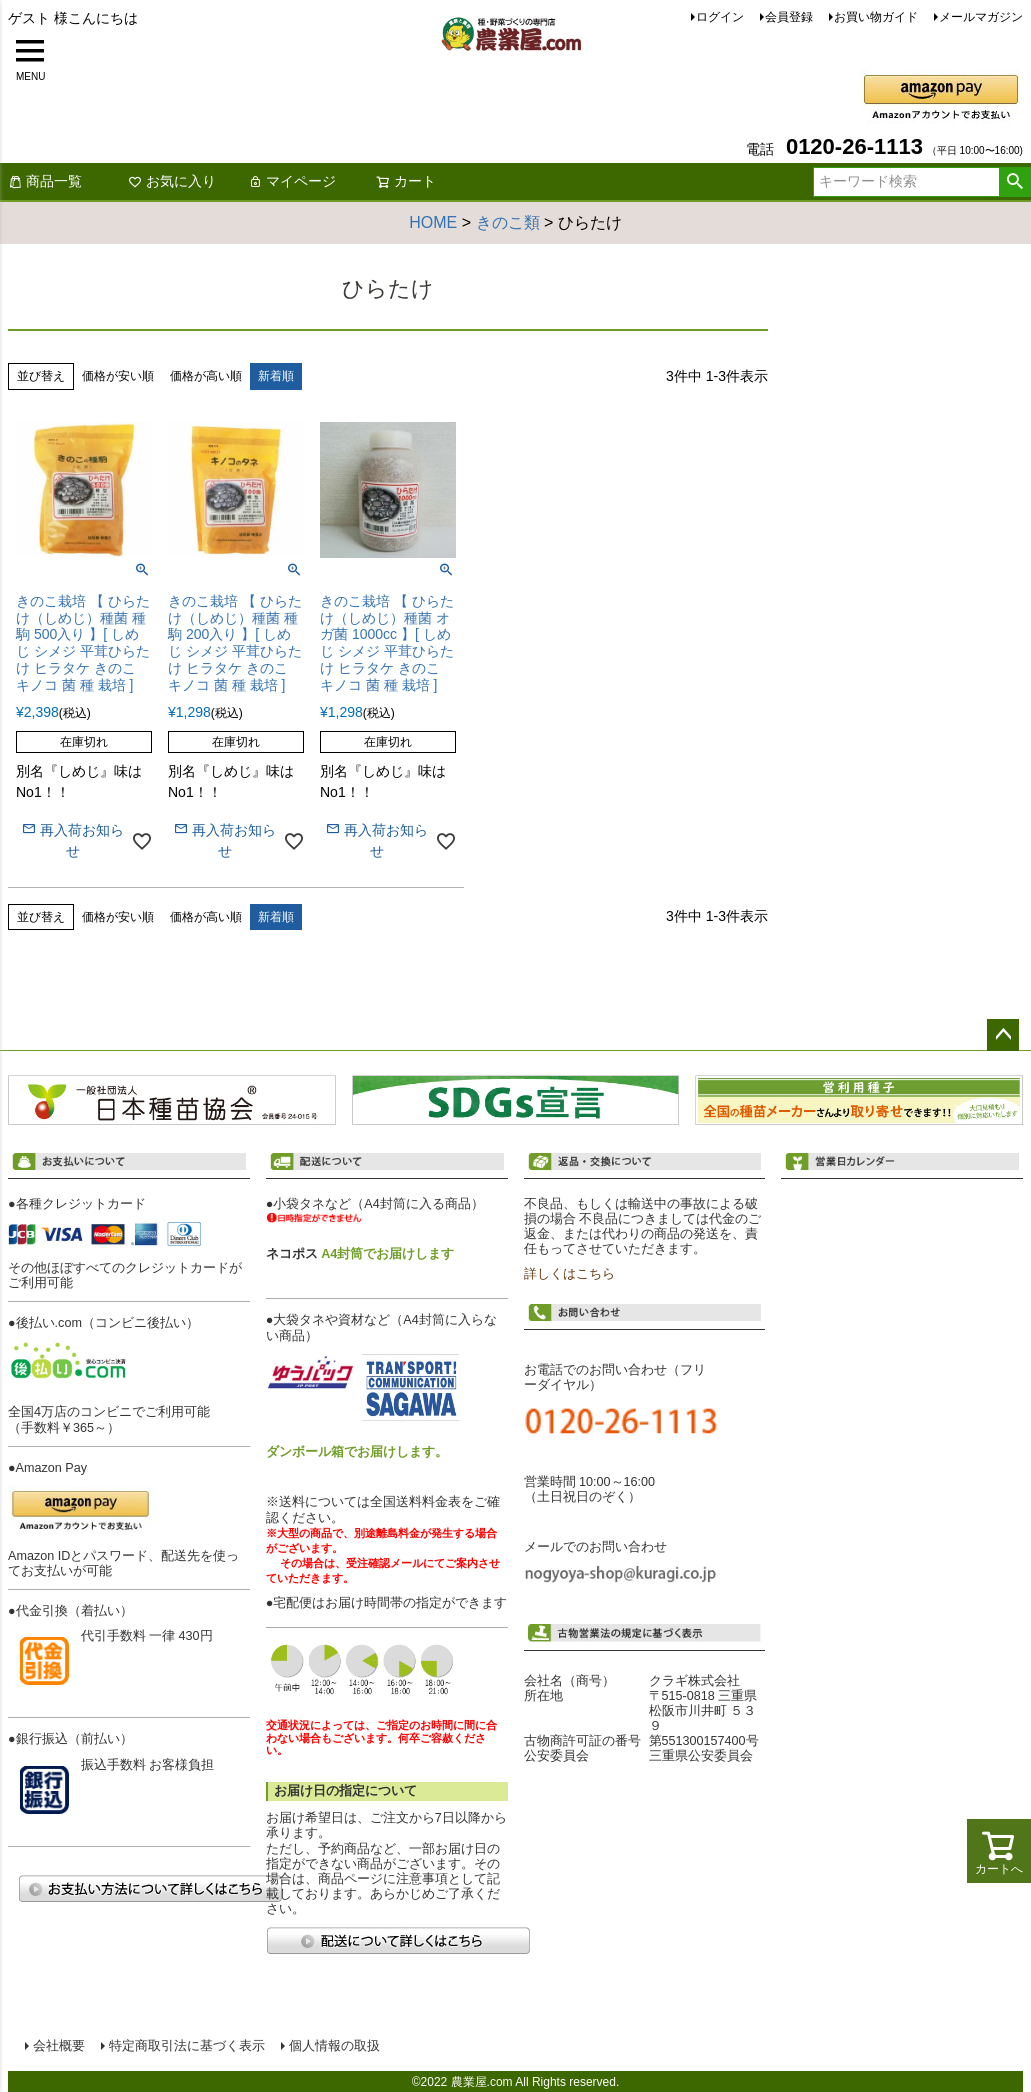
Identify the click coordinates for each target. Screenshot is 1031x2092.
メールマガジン (981, 17)
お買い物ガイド (876, 17)
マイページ (292, 181)
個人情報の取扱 (333, 2045)
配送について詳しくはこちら (398, 1940)
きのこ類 (508, 222)
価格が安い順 (118, 376)
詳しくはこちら (569, 1274)
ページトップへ (1003, 1035)
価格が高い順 (206, 376)
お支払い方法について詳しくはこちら (150, 1888)
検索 (1014, 182)
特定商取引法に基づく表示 (186, 2045)
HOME (433, 222)
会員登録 (789, 17)
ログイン (720, 17)
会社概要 (58, 2045)
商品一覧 (45, 181)
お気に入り (172, 181)
